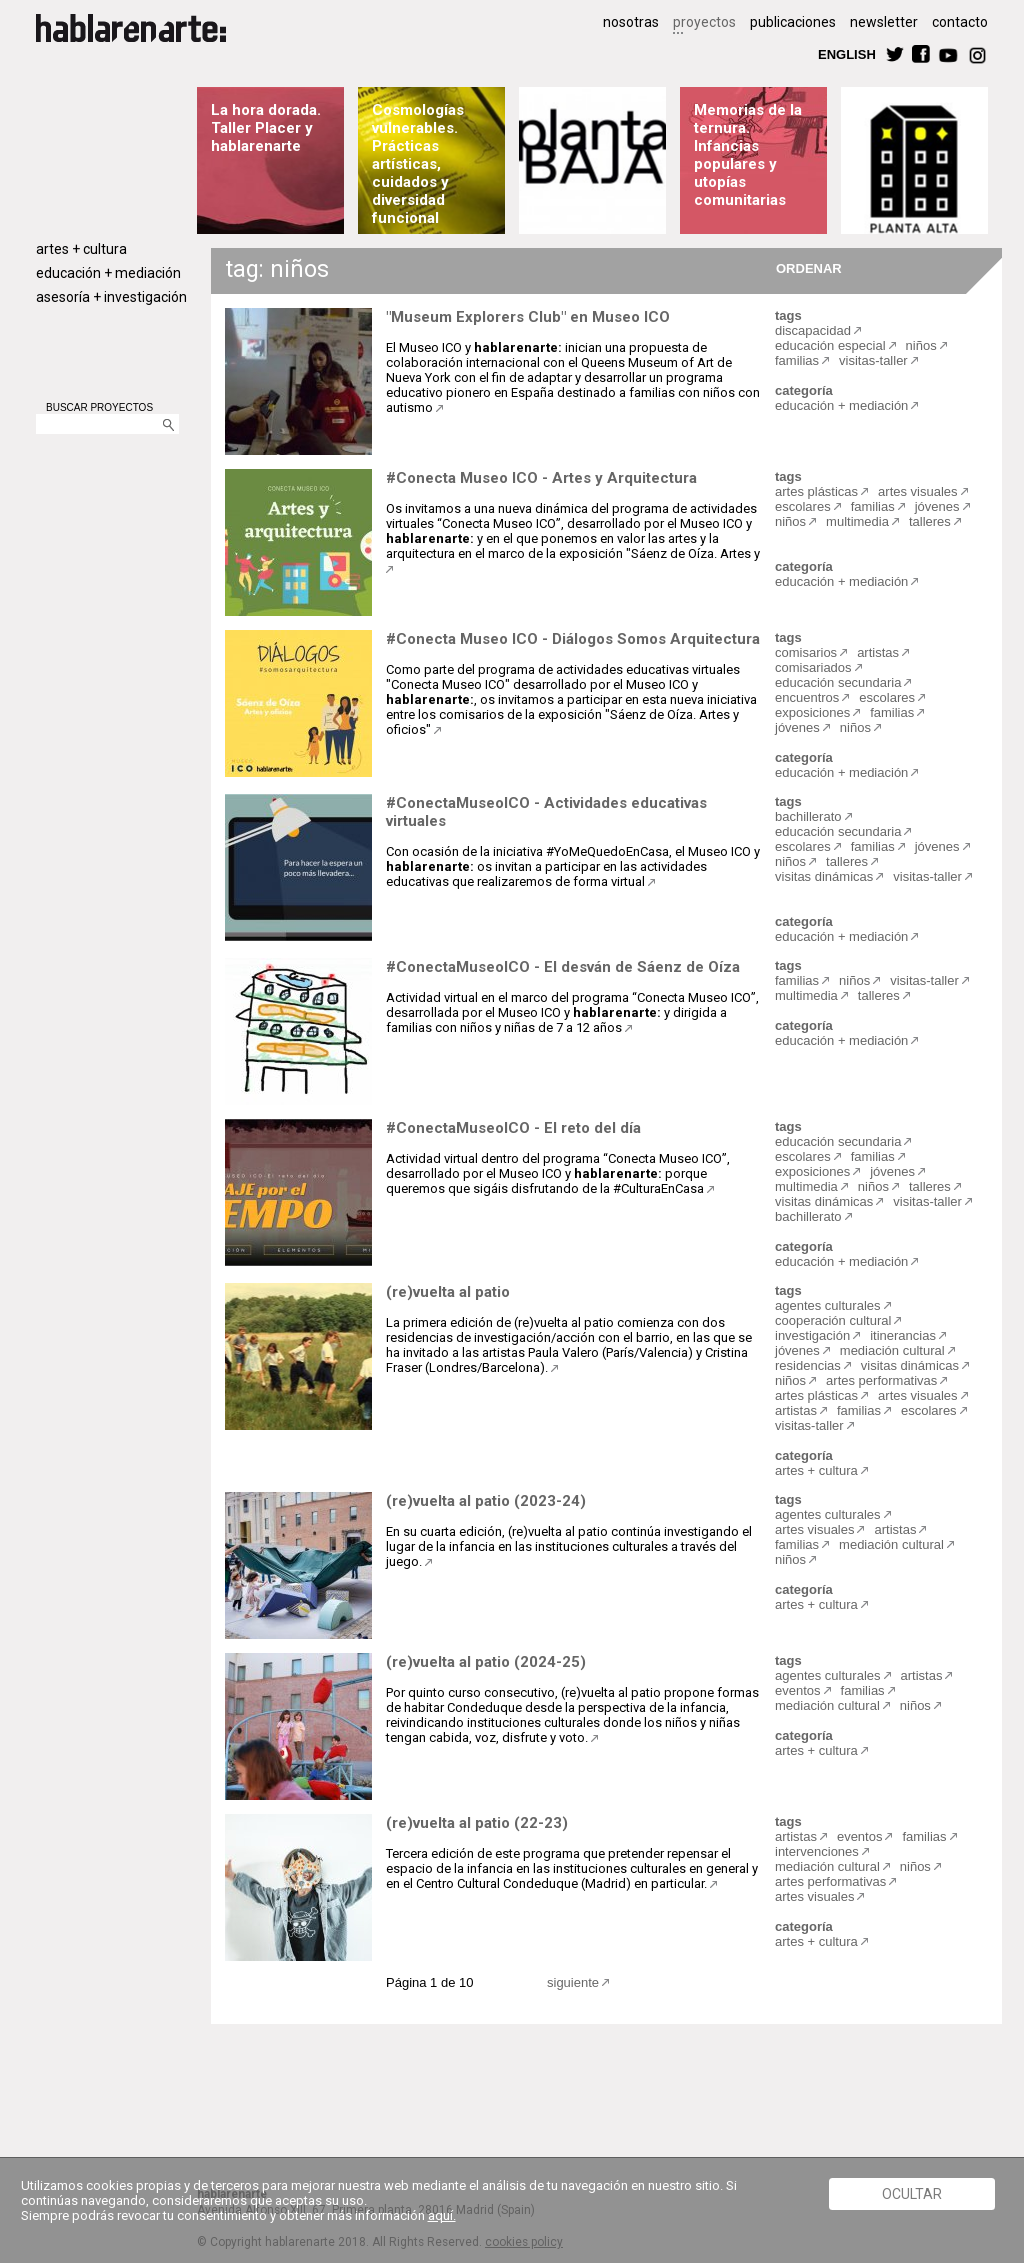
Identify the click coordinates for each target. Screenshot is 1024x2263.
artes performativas (881, 1380)
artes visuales (917, 491)
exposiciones (812, 712)
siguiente (573, 1982)
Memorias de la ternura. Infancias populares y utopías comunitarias (748, 155)
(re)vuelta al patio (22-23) (477, 1823)
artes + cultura (81, 249)
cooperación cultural (833, 1320)
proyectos (704, 22)
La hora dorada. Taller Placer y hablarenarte (266, 128)
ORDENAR (806, 267)
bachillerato (808, 816)
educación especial (830, 345)
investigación (812, 1335)
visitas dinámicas (824, 876)
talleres (930, 521)
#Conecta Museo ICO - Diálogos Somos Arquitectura (573, 639)
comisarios (806, 652)
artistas (878, 652)
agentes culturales (828, 1305)
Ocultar (912, 2194)
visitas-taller (873, 360)
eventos (798, 1690)
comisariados (813, 667)
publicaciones (793, 22)
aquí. (442, 2215)
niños (921, 345)
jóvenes (937, 506)
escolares (803, 506)
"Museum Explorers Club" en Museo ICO (528, 317)
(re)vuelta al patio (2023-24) (486, 1501)
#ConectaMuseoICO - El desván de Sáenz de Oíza (563, 967)
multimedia (857, 521)
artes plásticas (816, 491)
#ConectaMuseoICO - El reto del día (513, 1128)
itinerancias (903, 1335)
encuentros (807, 697)
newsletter (884, 22)
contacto (960, 22)
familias (797, 360)
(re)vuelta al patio (448, 1292)
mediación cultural (892, 1350)
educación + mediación (108, 273)
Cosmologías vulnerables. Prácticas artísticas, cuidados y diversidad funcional (418, 164)
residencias (808, 1365)
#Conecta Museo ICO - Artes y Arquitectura (541, 478)
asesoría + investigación (111, 297)
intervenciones (817, 1851)
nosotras (631, 22)
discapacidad (813, 330)
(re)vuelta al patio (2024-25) (486, 1662)
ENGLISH (847, 53)
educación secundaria (838, 682)
